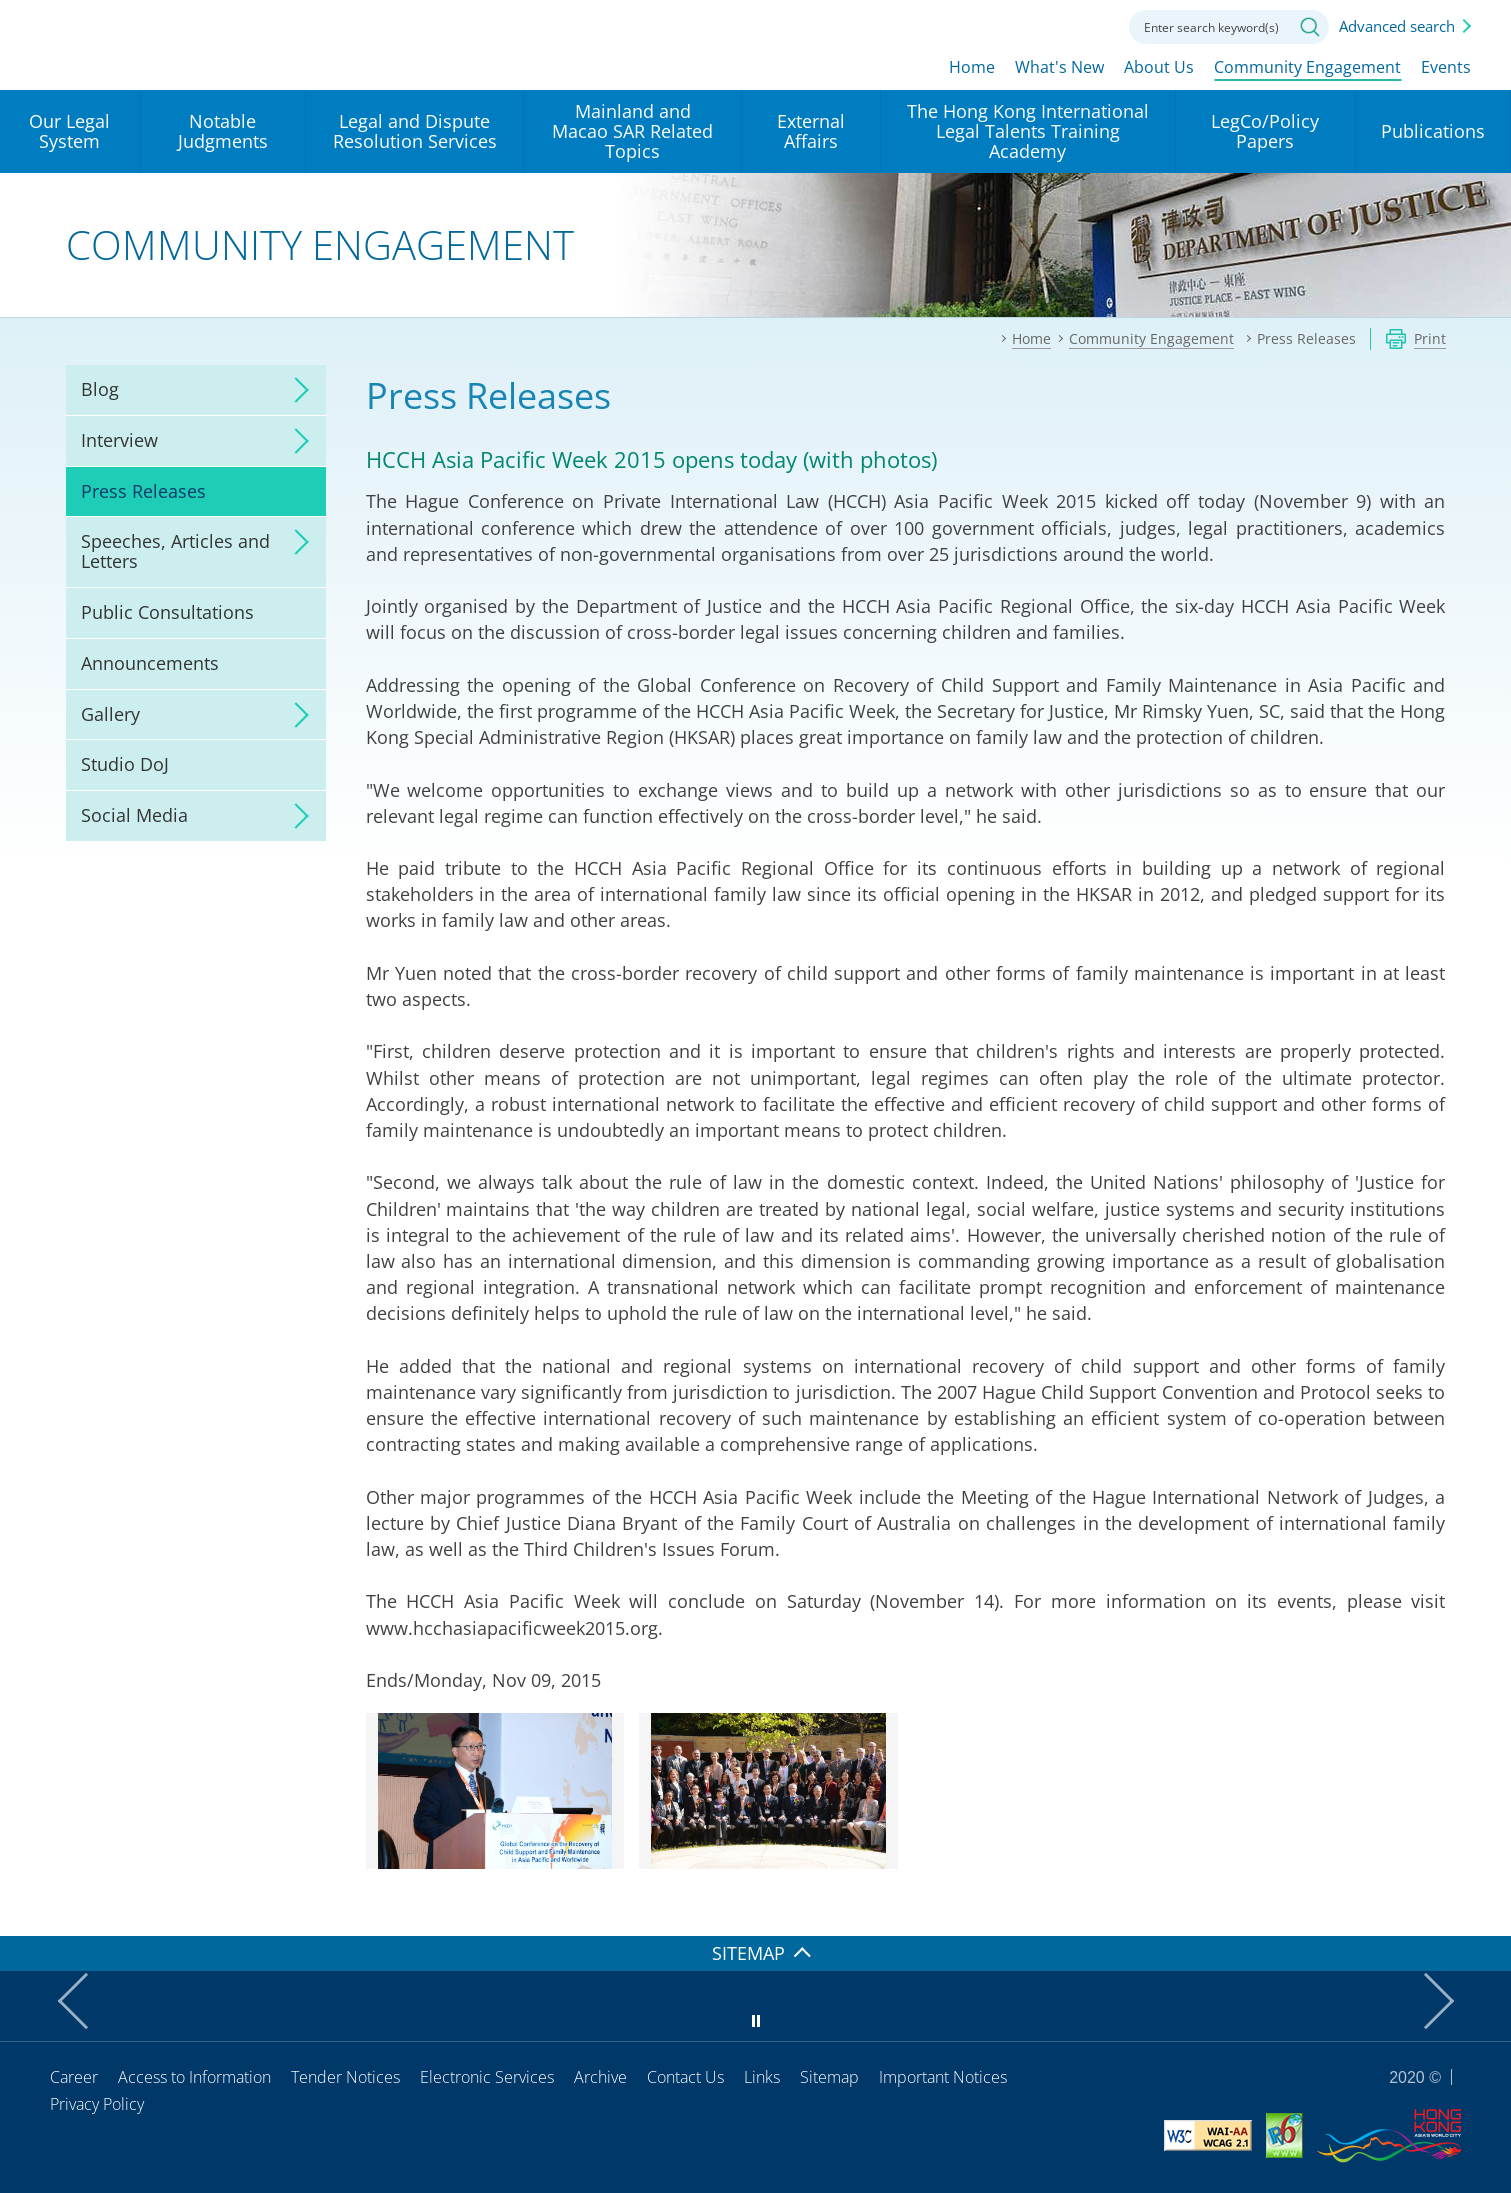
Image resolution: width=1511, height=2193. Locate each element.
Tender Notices (345, 2077)
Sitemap (829, 2077)
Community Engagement (1307, 67)
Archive (600, 2077)
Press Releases (143, 491)
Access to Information (194, 2077)
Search (1310, 27)
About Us (1159, 67)
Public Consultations (167, 612)
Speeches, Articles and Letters (175, 551)
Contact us (1089, 25)
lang (979, 25)
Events (1446, 67)
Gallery (110, 714)
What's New (1059, 67)
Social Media (134, 815)
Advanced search (1397, 26)
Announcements (150, 663)
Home (972, 67)
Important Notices (943, 2077)
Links (762, 2077)
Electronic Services (487, 2077)
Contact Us (685, 2077)
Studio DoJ (125, 764)
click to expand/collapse (296, 390)
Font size (1034, 25)
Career (74, 2077)
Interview (119, 440)
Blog (100, 389)
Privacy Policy (97, 2104)
